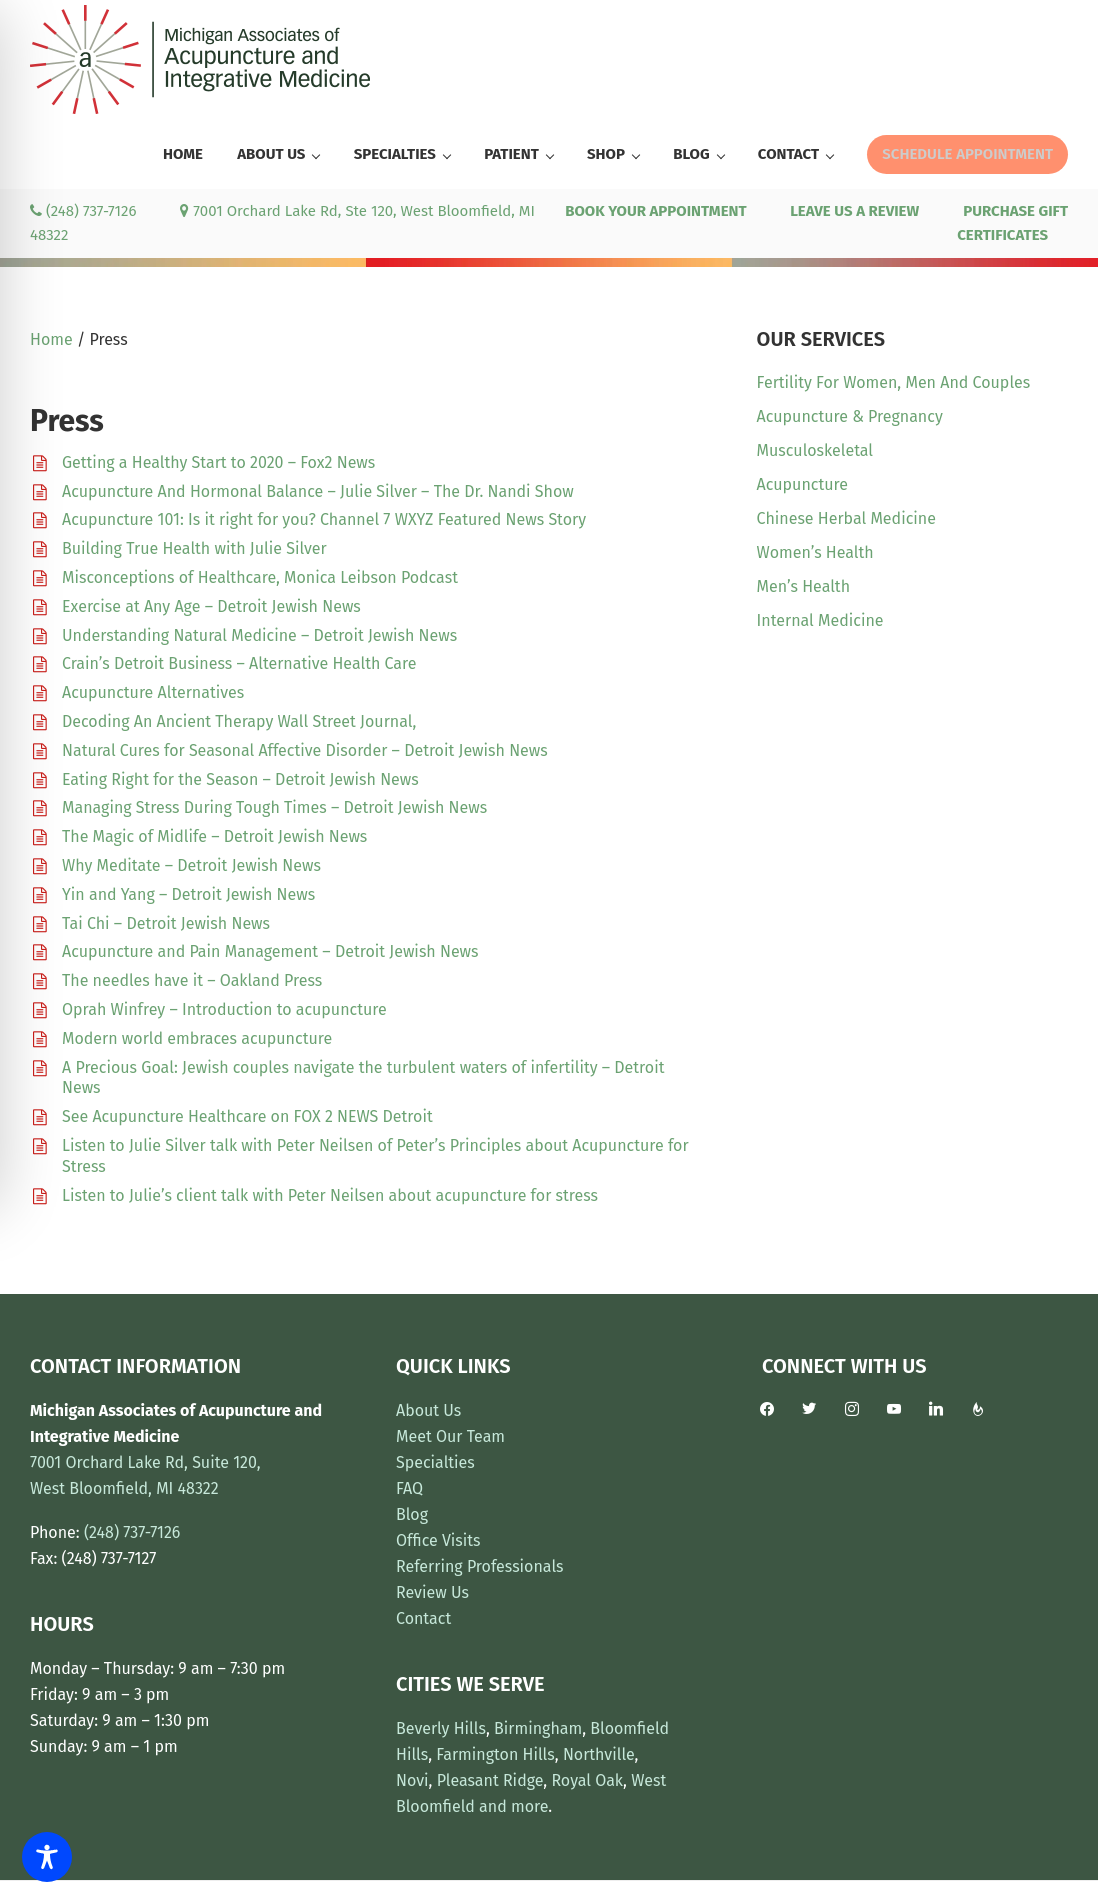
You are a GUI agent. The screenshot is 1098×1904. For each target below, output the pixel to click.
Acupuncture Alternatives (153, 692)
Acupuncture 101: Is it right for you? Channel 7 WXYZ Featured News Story (324, 519)
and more (513, 1806)
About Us (428, 1410)
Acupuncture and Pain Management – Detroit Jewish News (270, 951)
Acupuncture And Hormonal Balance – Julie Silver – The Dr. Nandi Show (318, 491)
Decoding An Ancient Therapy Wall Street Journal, (239, 721)
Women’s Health (815, 552)
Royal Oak (587, 1780)
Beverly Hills (441, 1728)
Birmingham (538, 1728)
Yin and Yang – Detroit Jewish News (188, 894)
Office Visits (438, 1540)
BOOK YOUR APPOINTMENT (655, 211)
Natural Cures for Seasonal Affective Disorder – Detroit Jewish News (305, 750)
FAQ (409, 1488)
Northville (599, 1754)
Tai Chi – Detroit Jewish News (166, 923)
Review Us (432, 1592)
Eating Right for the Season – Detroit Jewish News (240, 779)
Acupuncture (802, 484)
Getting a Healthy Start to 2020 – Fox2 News (218, 462)
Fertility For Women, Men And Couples (894, 382)
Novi (412, 1780)
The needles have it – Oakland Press (192, 980)
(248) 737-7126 (83, 211)
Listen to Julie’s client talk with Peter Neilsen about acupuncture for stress (330, 1195)
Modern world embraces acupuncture (197, 1038)
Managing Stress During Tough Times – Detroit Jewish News (274, 807)
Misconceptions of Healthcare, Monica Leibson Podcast (260, 577)
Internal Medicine (820, 620)
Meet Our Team (450, 1436)
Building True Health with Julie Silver (194, 548)
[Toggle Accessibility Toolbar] (47, 1857)
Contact (423, 1618)
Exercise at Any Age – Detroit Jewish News (211, 606)
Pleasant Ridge (490, 1780)
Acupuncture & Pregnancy (850, 416)
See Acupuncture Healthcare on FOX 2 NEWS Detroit (247, 1116)
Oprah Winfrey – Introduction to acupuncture (224, 1009)
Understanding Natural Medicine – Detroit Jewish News (259, 635)
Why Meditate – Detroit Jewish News (191, 865)
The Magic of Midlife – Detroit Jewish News (214, 836)
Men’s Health (803, 586)
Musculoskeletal (815, 450)
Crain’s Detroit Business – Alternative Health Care (239, 663)
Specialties (435, 1462)
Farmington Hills (495, 1754)
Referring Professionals (480, 1566)
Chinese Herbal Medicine (846, 518)
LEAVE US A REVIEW (854, 211)
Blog (412, 1514)
